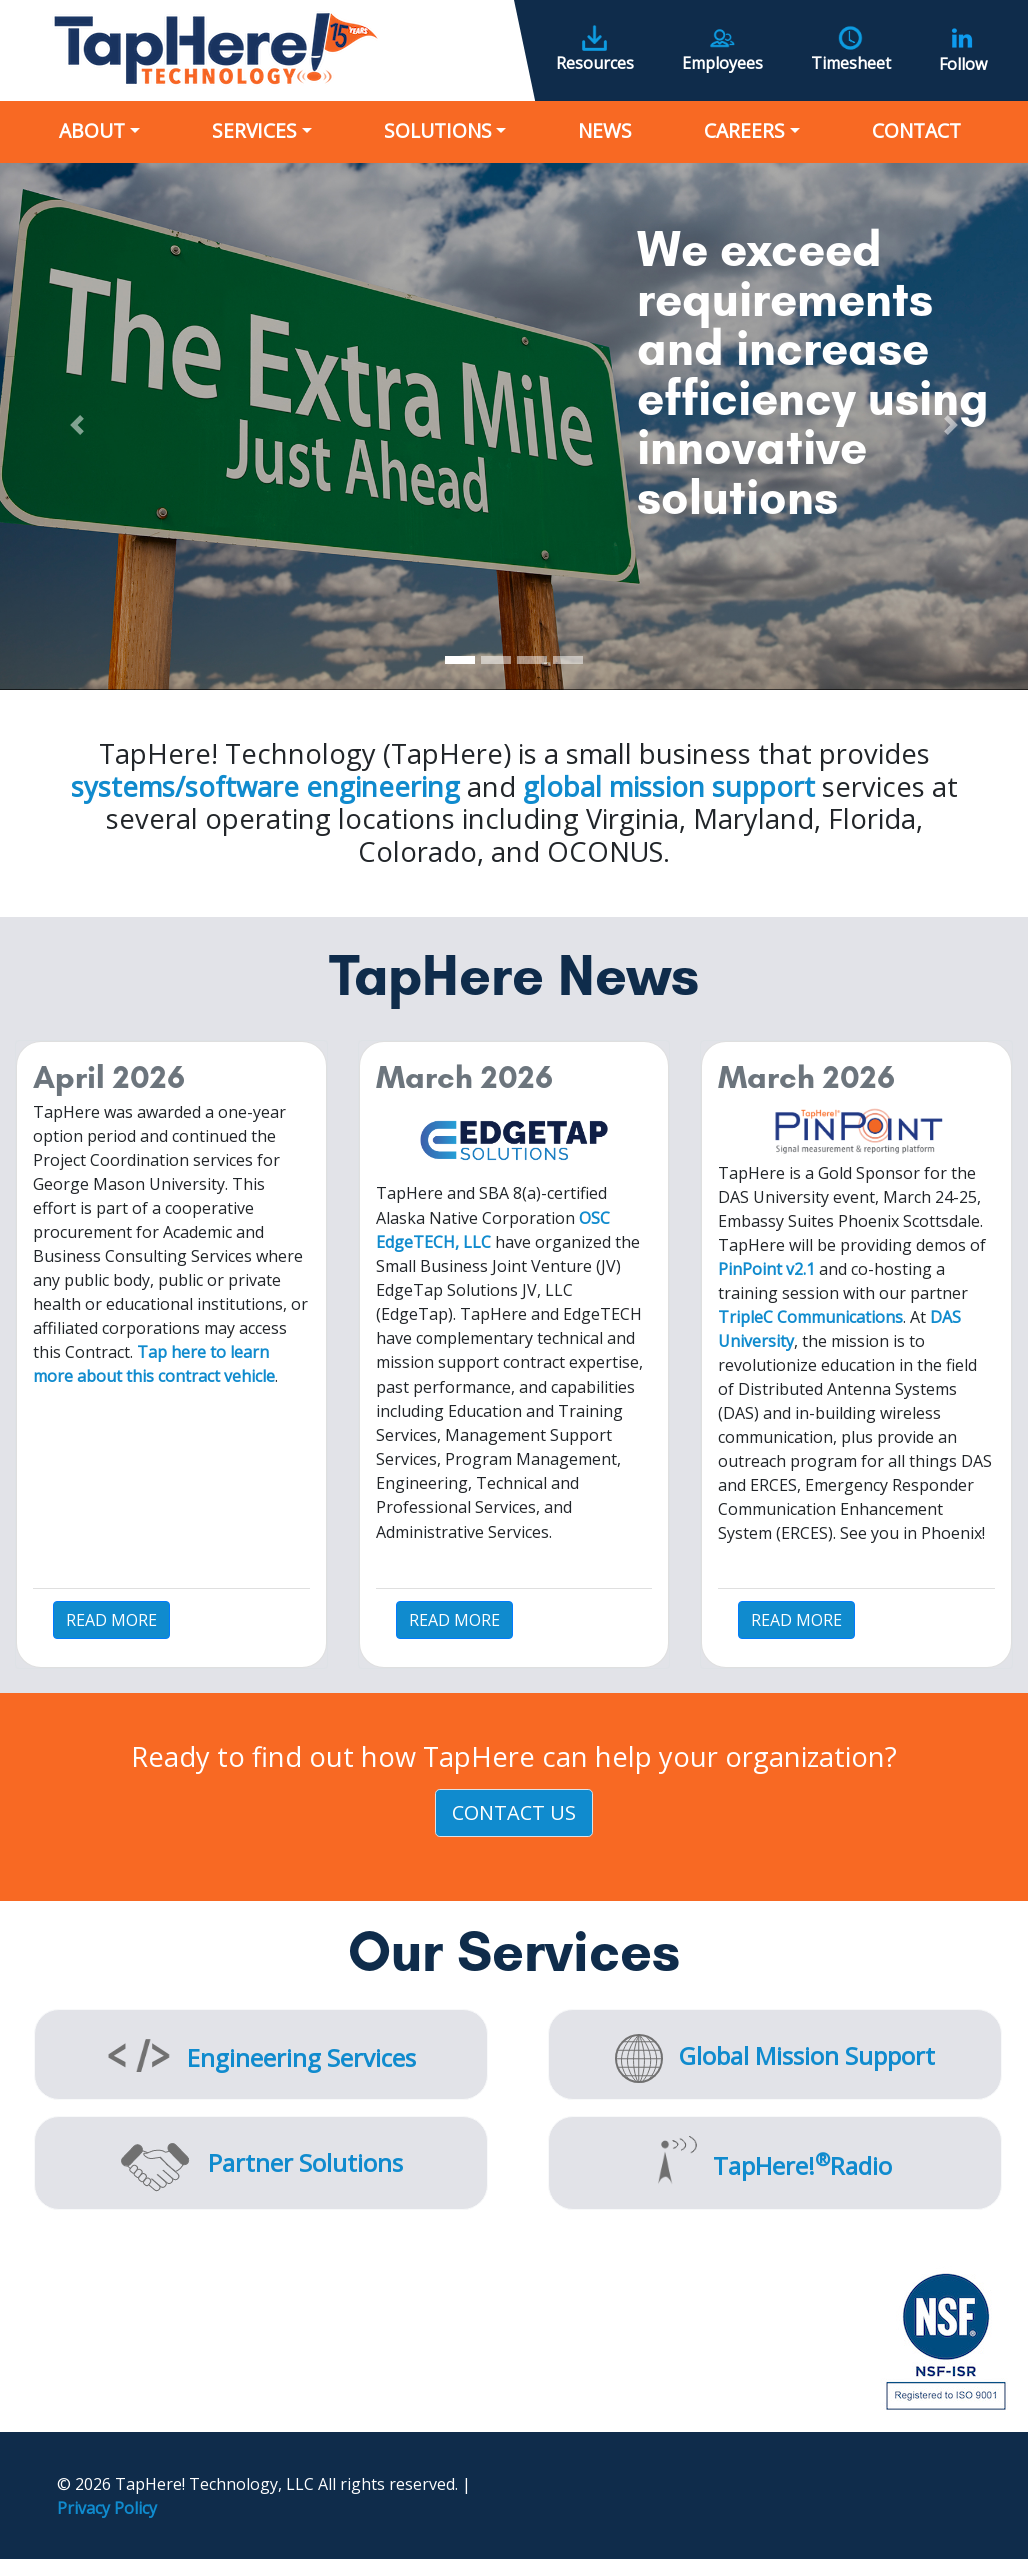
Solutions (438, 130)
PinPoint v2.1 (766, 1269)
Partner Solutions (305, 2162)
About (92, 130)
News (605, 130)
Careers (744, 130)
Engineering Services (301, 2057)
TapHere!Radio (802, 2165)
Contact (916, 130)
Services (254, 130)
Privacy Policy (107, 2508)
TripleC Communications (810, 1317)
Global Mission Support (807, 2055)
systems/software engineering (265, 786)
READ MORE (111, 1620)
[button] (77, 425)
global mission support (669, 786)
